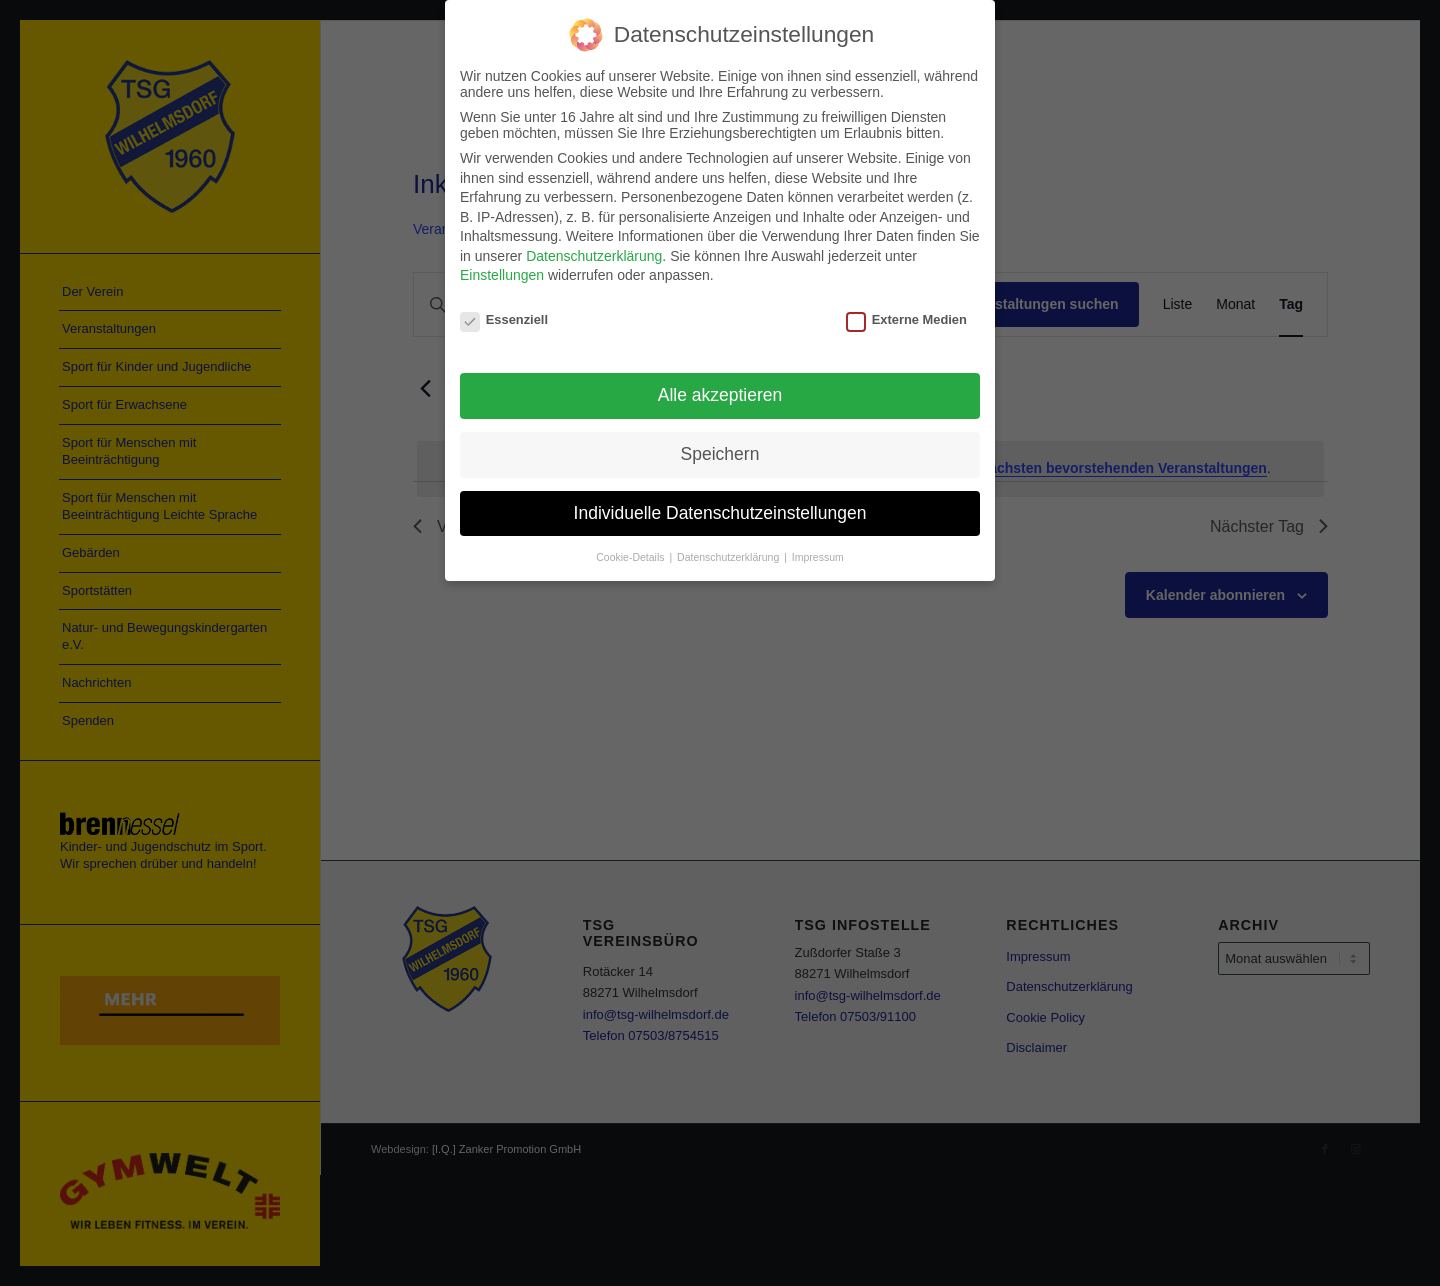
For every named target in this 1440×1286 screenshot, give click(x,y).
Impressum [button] (818, 556)
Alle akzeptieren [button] (720, 394)
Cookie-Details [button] (631, 556)
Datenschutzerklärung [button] (729, 556)
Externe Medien (906, 319)
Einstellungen (502, 275)
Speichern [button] (720, 453)
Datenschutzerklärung (594, 256)
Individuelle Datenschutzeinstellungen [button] (720, 512)
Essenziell (504, 319)
